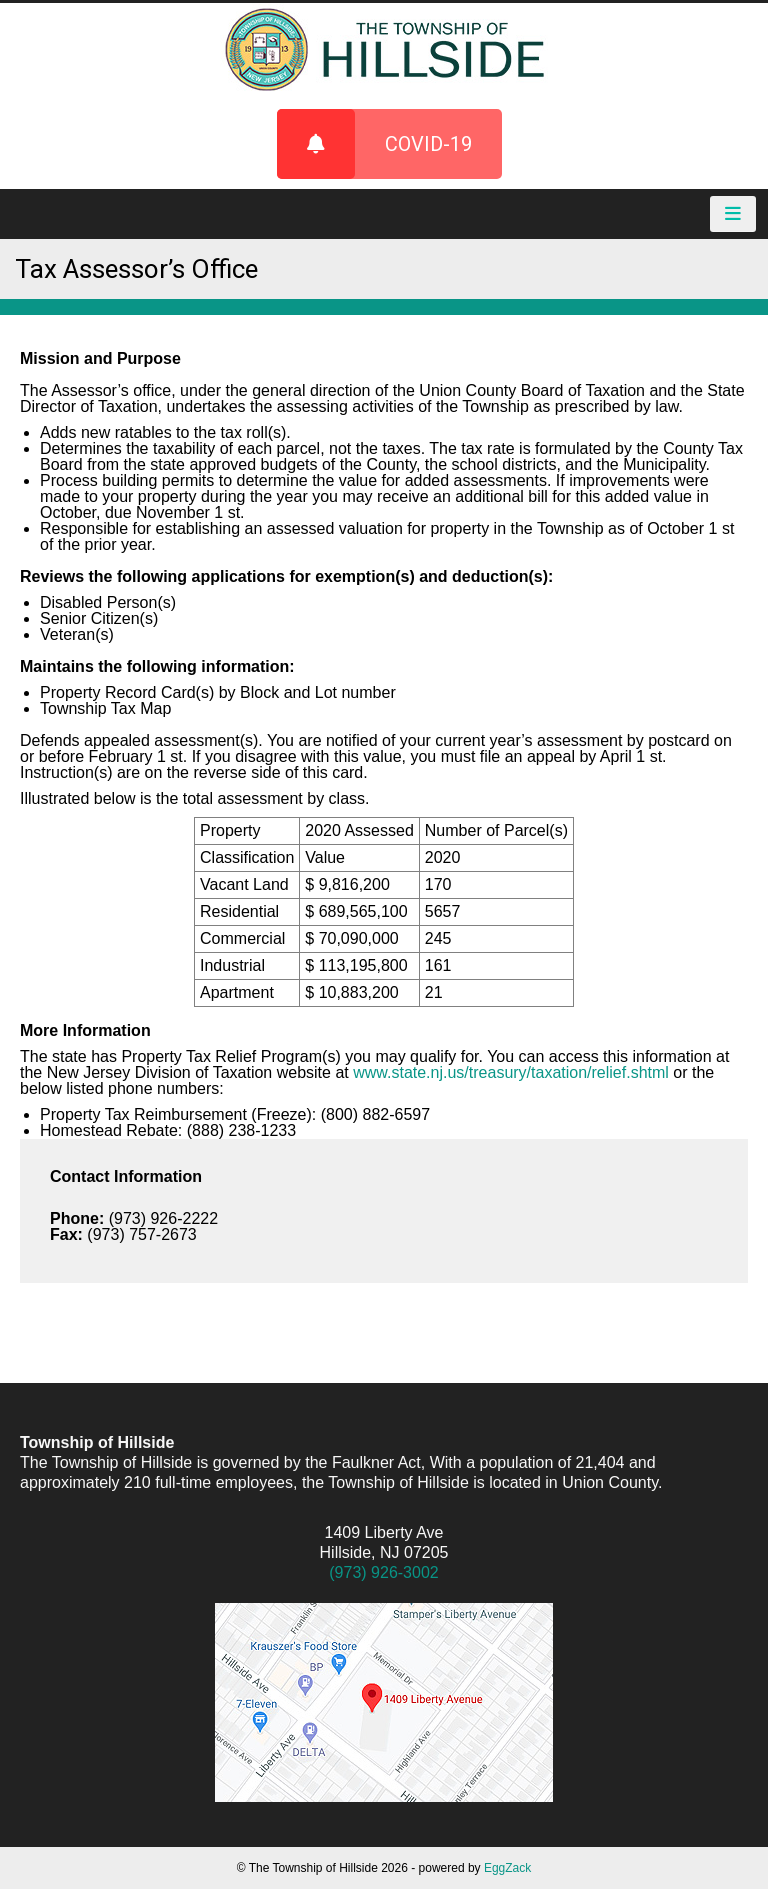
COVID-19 (374, 144)
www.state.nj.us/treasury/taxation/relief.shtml (511, 1072)
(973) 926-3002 (383, 1572)
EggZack (507, 1868)
